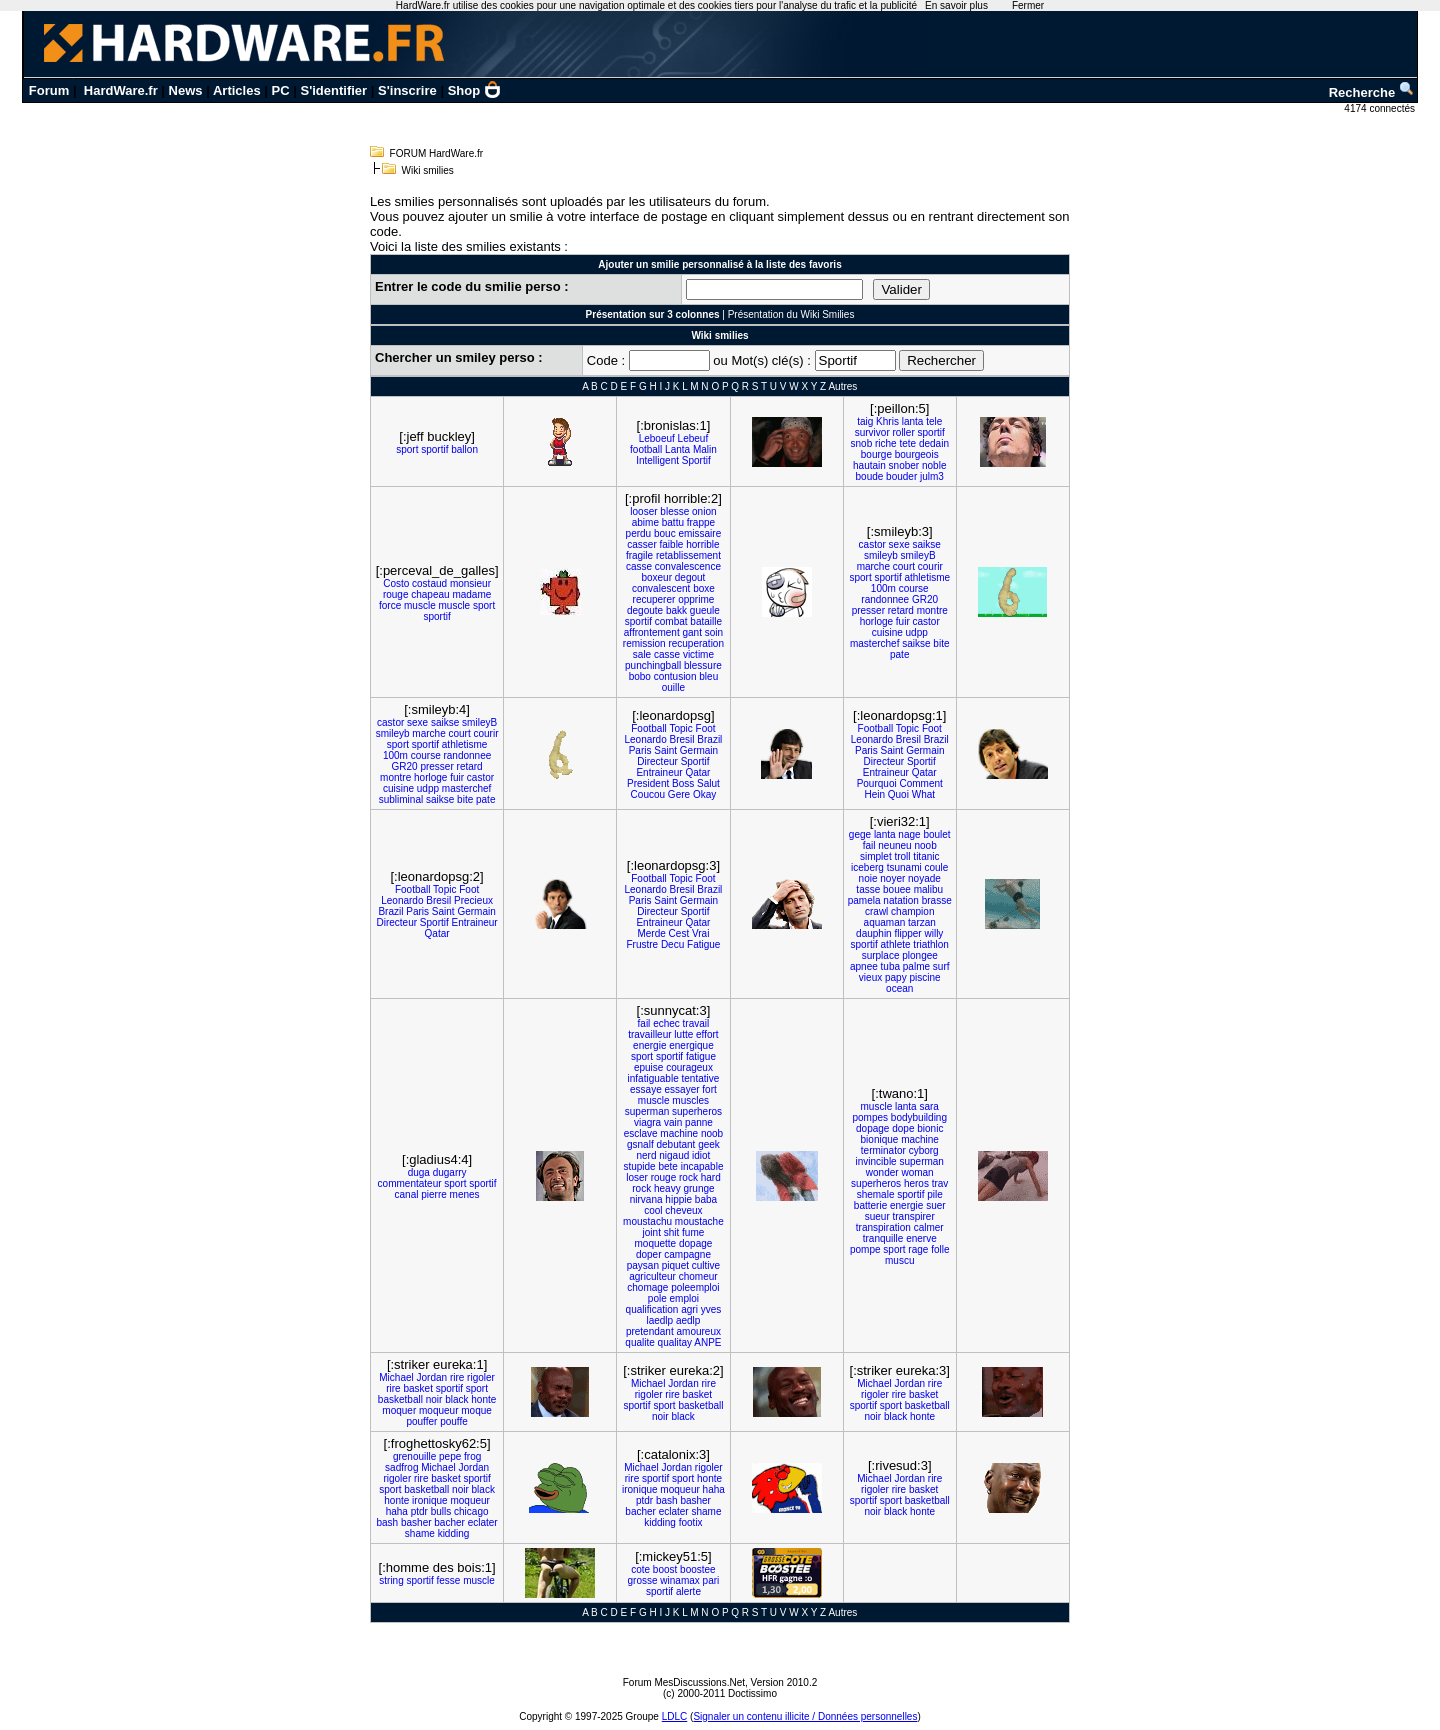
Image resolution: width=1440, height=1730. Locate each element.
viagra (647, 1122)
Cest (679, 933)
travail (696, 1023)
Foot (706, 728)
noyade (924, 878)
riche (886, 443)
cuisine (887, 632)
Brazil (709, 739)
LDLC (675, 1716)
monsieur (470, 583)
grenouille (414, 1456)
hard (711, 1177)
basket (417, 1388)
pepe (450, 1456)
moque (476, 1410)
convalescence (688, 566)
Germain (699, 750)
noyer (892, 878)
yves (711, 1309)
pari (711, 1580)
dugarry (450, 1172)
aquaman (885, 922)
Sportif (696, 460)
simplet (876, 856)
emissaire (699, 533)
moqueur (438, 1410)
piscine (924, 977)
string (391, 1580)
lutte (683, 1034)
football (646, 449)
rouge (396, 594)
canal (407, 1194)
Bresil (682, 739)
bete (667, 1166)
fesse (449, 1580)
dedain (934, 443)
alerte (688, 1591)
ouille (673, 687)
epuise (648, 1067)
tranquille (883, 1238)
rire (457, 1377)
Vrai (700, 933)
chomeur (698, 1276)
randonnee (885, 599)
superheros (697, 1111)
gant (691, 632)
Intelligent (657, 460)
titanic (926, 856)
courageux (689, 1067)
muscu (899, 1260)
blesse (674, 511)
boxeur (656, 577)
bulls (441, 1511)
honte (483, 1399)
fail (869, 845)
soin (714, 632)
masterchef (874, 643)
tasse (868, 889)
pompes (870, 1117)
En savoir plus (956, 5)
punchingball (653, 665)
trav (940, 1183)
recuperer (654, 599)
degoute (645, 610)
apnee (864, 966)
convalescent (661, 588)
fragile (639, 555)
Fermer (1028, 5)
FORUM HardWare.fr (437, 153)
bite (941, 643)
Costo (396, 583)
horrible (702, 544)
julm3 (932, 476)
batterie (870, 1205)
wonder (882, 1172)
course (914, 588)
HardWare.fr (121, 90)
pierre (434, 1194)
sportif (434, 449)
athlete (896, 944)
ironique (430, 1500)
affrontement (652, 632)
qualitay (675, 1342)
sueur (877, 1216)
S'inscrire (407, 90)
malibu (928, 889)
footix (691, 1522)
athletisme (927, 577)
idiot (701, 1155)
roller (904, 432)
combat (671, 621)
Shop (475, 90)
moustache (699, 1221)
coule (936, 867)
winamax (679, 1580)
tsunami (904, 867)
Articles (237, 90)
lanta (913, 421)
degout (690, 577)
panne (699, 1122)
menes (465, 1194)
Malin (705, 449)
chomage (647, 1287)
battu (673, 522)
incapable (702, 1166)
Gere (679, 794)
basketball (400, 1399)
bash (387, 1522)
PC (281, 90)
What (923, 794)
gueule (705, 610)
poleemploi (695, 1287)
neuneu (894, 845)
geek (709, 1144)
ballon (464, 449)
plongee (920, 955)
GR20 (925, 599)
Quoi (898, 794)
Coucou (648, 794)
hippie (678, 1199)
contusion (675, 676)
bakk (676, 610)
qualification (652, 1309)
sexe (899, 544)
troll (902, 856)
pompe (865, 1249)
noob (925, 845)
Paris (640, 750)
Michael (396, 1377)
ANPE (707, 1342)
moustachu (647, 1221)
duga (419, 1172)
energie (649, 1045)
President (648, 783)
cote (640, 1569)
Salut (708, 783)
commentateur (410, 1183)
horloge (876, 621)
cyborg (924, 1150)
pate (899, 654)
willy (933, 933)
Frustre (642, 944)
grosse (643, 1580)
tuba (890, 966)
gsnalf (640, 1144)
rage (918, 1249)
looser (643, 511)
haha (397, 1511)
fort (709, 1089)
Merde (651, 933)
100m (883, 588)
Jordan (432, 1377)
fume (693, 1232)
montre (932, 610)
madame (471, 594)
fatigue (701, 1056)
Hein (874, 794)
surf (941, 966)
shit (672, 1232)
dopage (695, 1243)
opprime (696, 599)
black (456, 1399)
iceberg (867, 867)
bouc (665, 533)
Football (649, 728)
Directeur (657, 761)
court (904, 566)
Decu (672, 944)
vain (673, 1122)
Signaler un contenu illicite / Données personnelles (805, 1716)
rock (688, 1177)
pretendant (650, 1331)
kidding (454, 1533)
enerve (921, 1238)
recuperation (696, 643)
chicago (471, 1511)
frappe (701, 522)
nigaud (674, 1155)
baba (706, 1199)
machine (679, 1133)
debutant (675, 1144)
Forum (49, 90)
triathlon (931, 944)
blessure (703, 665)
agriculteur (652, 1276)
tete (907, 443)
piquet (675, 1265)
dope (903, 1128)
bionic (930, 1128)
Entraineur (659, 772)
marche (873, 566)
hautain (869, 465)
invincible (876, 1161)
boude (870, 476)
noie (868, 878)
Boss (683, 783)
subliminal (401, 799)
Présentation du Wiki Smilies (791, 314)
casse (639, 566)
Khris (887, 421)
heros (916, 1183)
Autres (842, 386)
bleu (708, 676)
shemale (876, 1194)
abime (645, 522)
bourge (876, 454)
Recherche (1372, 92)
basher (416, 1522)
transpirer (914, 1216)
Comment (920, 783)
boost (665, 1569)
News (186, 90)
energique (691, 1045)
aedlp (688, 1320)
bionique (880, 1139)
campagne (687, 1254)
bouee (897, 889)
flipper (907, 933)
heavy (667, 1188)
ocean (899, 988)
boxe (704, 588)
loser (637, 1177)
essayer (682, 1089)
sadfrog (401, 1467)
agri (689, 1309)
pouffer (421, 1421)
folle (940, 1249)
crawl (876, 911)
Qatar (697, 772)
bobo (640, 676)
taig (865, 421)
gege (860, 834)
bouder (901, 476)
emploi (684, 1298)
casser (641, 544)
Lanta (677, 449)
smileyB (918, 555)
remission (644, 643)
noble (934, 465)
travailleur (649, 1034)
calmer (929, 1227)
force (390, 605)
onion (704, 511)
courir (930, 566)
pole (657, 1298)
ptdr (419, 1511)
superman (647, 1111)
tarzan (922, 922)
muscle (420, 605)
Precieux (473, 900)
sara (928, 1106)
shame (420, 1533)
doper (649, 1254)
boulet (936, 834)
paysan (643, 1265)
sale (642, 654)
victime (698, 654)
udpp (917, 632)
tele (934, 421)
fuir (903, 621)
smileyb (881, 555)
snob (862, 443)
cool (653, 1210)
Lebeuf (693, 438)
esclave (641, 1133)
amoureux (698, 1331)
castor (872, 544)
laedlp (659, 1320)
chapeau (430, 594)
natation (901, 900)
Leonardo (645, 739)
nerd (646, 1155)
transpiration (883, 1227)
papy (896, 977)
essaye (646, 1089)
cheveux (683, 1210)
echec (666, 1023)
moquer (399, 1410)
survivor (872, 432)
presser (868, 610)
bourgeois (917, 454)
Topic (680, 728)
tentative (700, 1078)
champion (912, 911)
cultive (706, 1265)
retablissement (688, 555)
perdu (639, 533)
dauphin (874, 933)
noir (434, 1399)
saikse (927, 544)
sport (407, 449)
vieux (870, 977)
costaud (429, 583)
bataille (706, 621)
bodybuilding (919, 1117)
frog (472, 1456)
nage (909, 834)
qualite (639, 1342)
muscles (690, 1100)
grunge (698, 1188)
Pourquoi (877, 783)
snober (904, 465)
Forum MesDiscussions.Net (684, 1682)
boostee (698, 1569)
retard (901, 610)
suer (935, 1205)
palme (916, 966)
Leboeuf (657, 438)
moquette (655, 1243)
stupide (639, 1166)
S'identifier (333, 90)
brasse (937, 900)
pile (935, 1194)
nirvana (646, 1199)
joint (652, 1232)
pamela (864, 900)
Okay (704, 794)
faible (672, 544)
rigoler (481, 1377)
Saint (665, 750)
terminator (883, 1150)
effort (707, 1034)
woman (917, 1172)
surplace (881, 955)
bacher (449, 1522)
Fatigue (703, 944)
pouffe (454, 1421)
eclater (483, 1522)
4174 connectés (1380, 108)
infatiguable (653, 1078)
